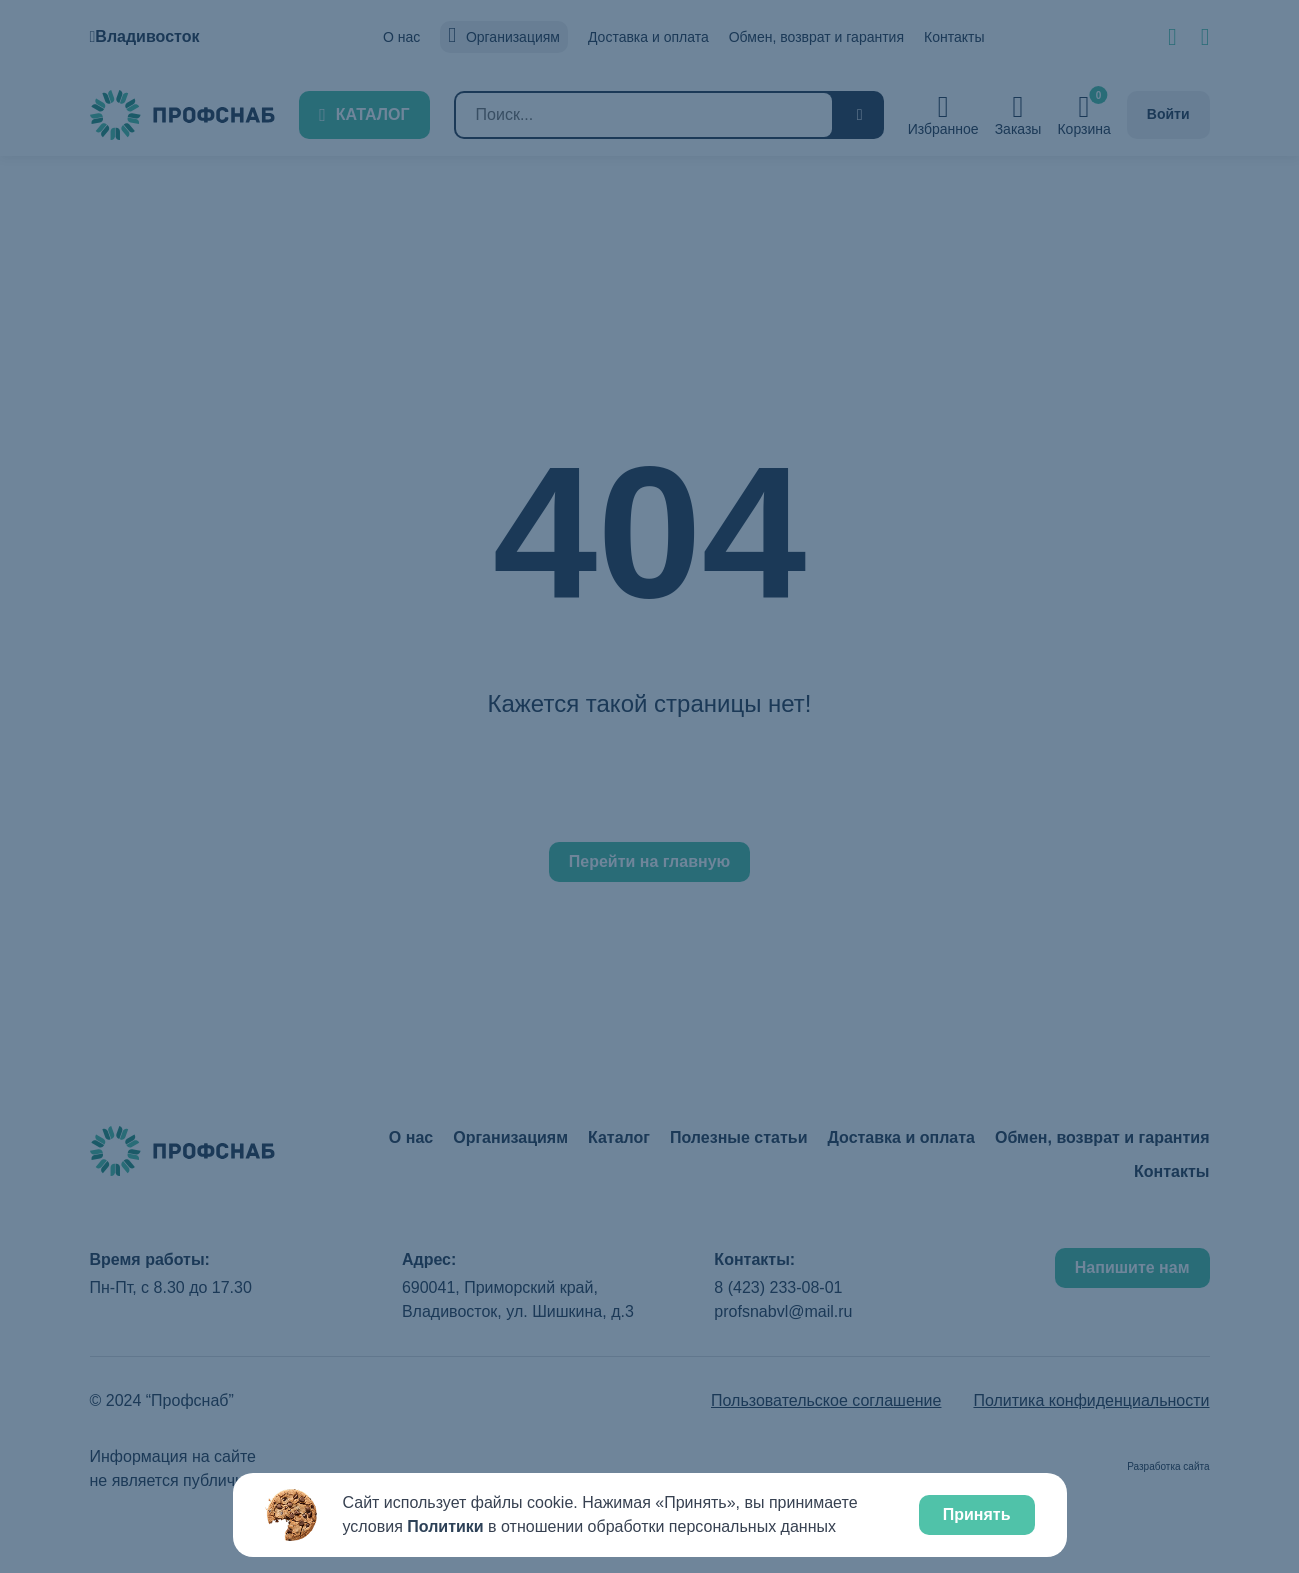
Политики (445, 1526)
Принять (977, 1514)
